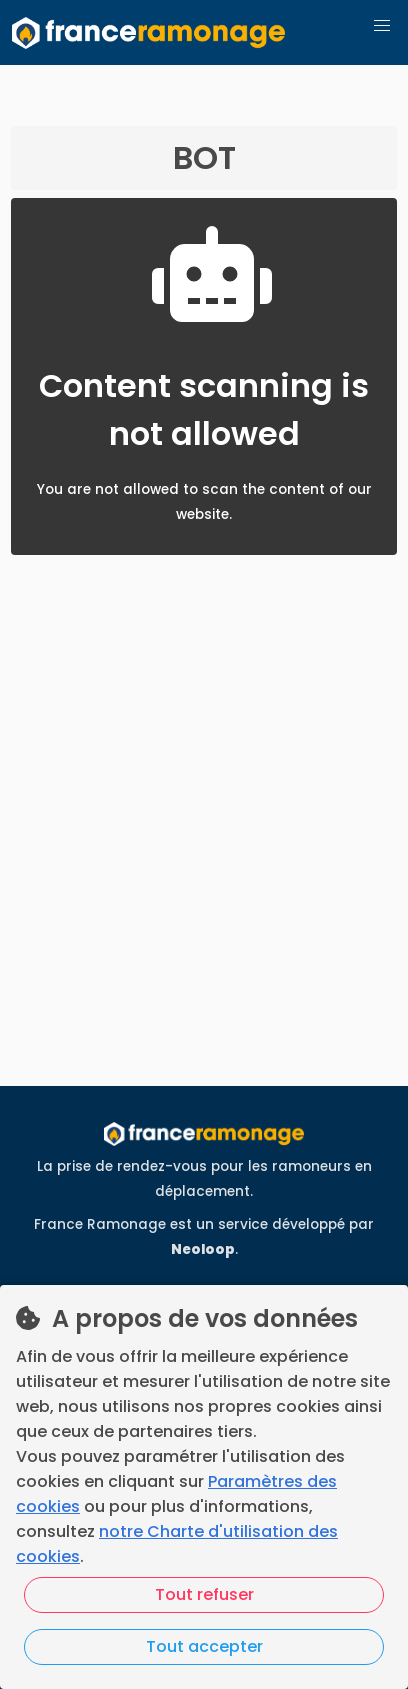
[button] (382, 26)
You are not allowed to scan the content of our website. (204, 514)
